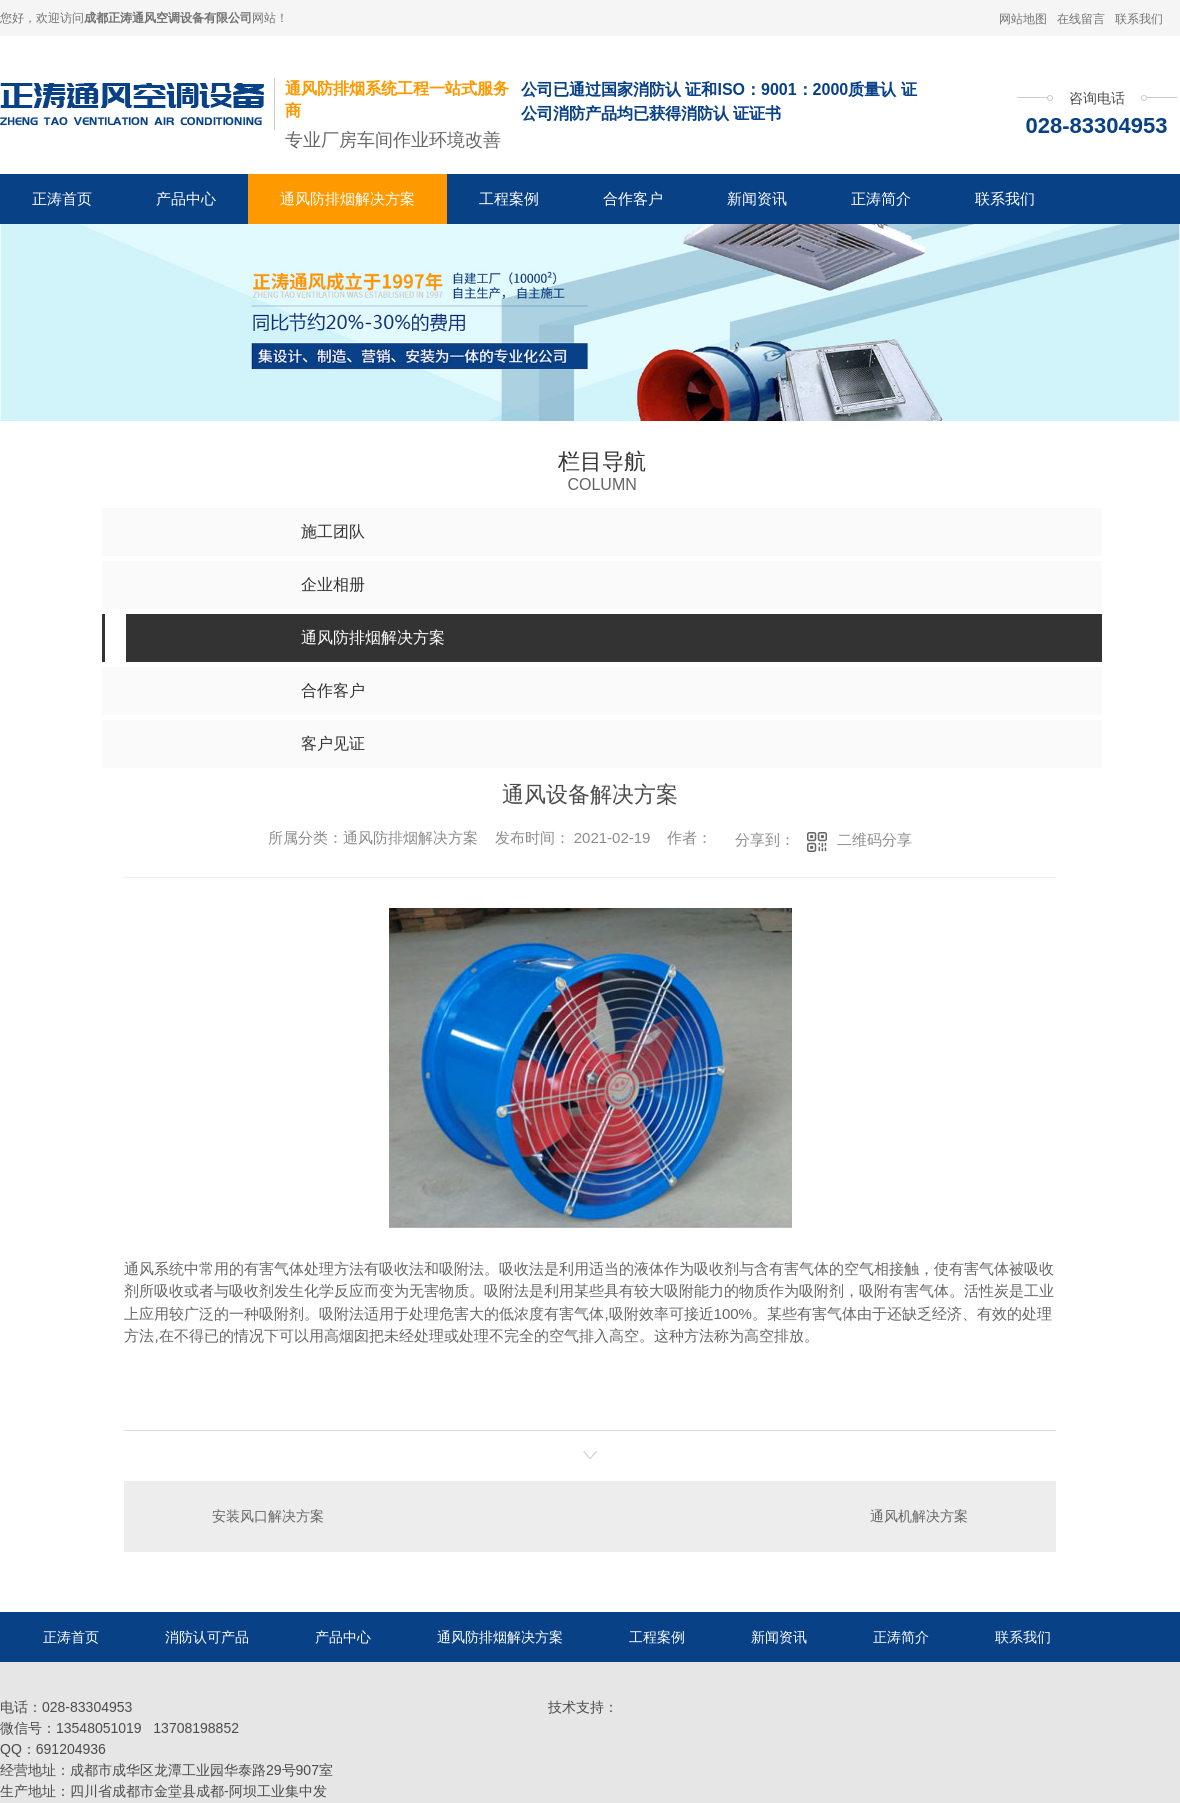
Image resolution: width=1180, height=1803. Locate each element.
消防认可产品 (207, 1637)
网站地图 (1023, 19)
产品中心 (186, 198)
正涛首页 (62, 198)
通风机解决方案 (919, 1516)
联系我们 (1139, 19)
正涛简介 (881, 198)
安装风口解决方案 (268, 1516)
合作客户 (633, 198)
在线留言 (1081, 19)
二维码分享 (874, 839)
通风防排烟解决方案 (347, 198)
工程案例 (509, 198)
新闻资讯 (757, 198)
